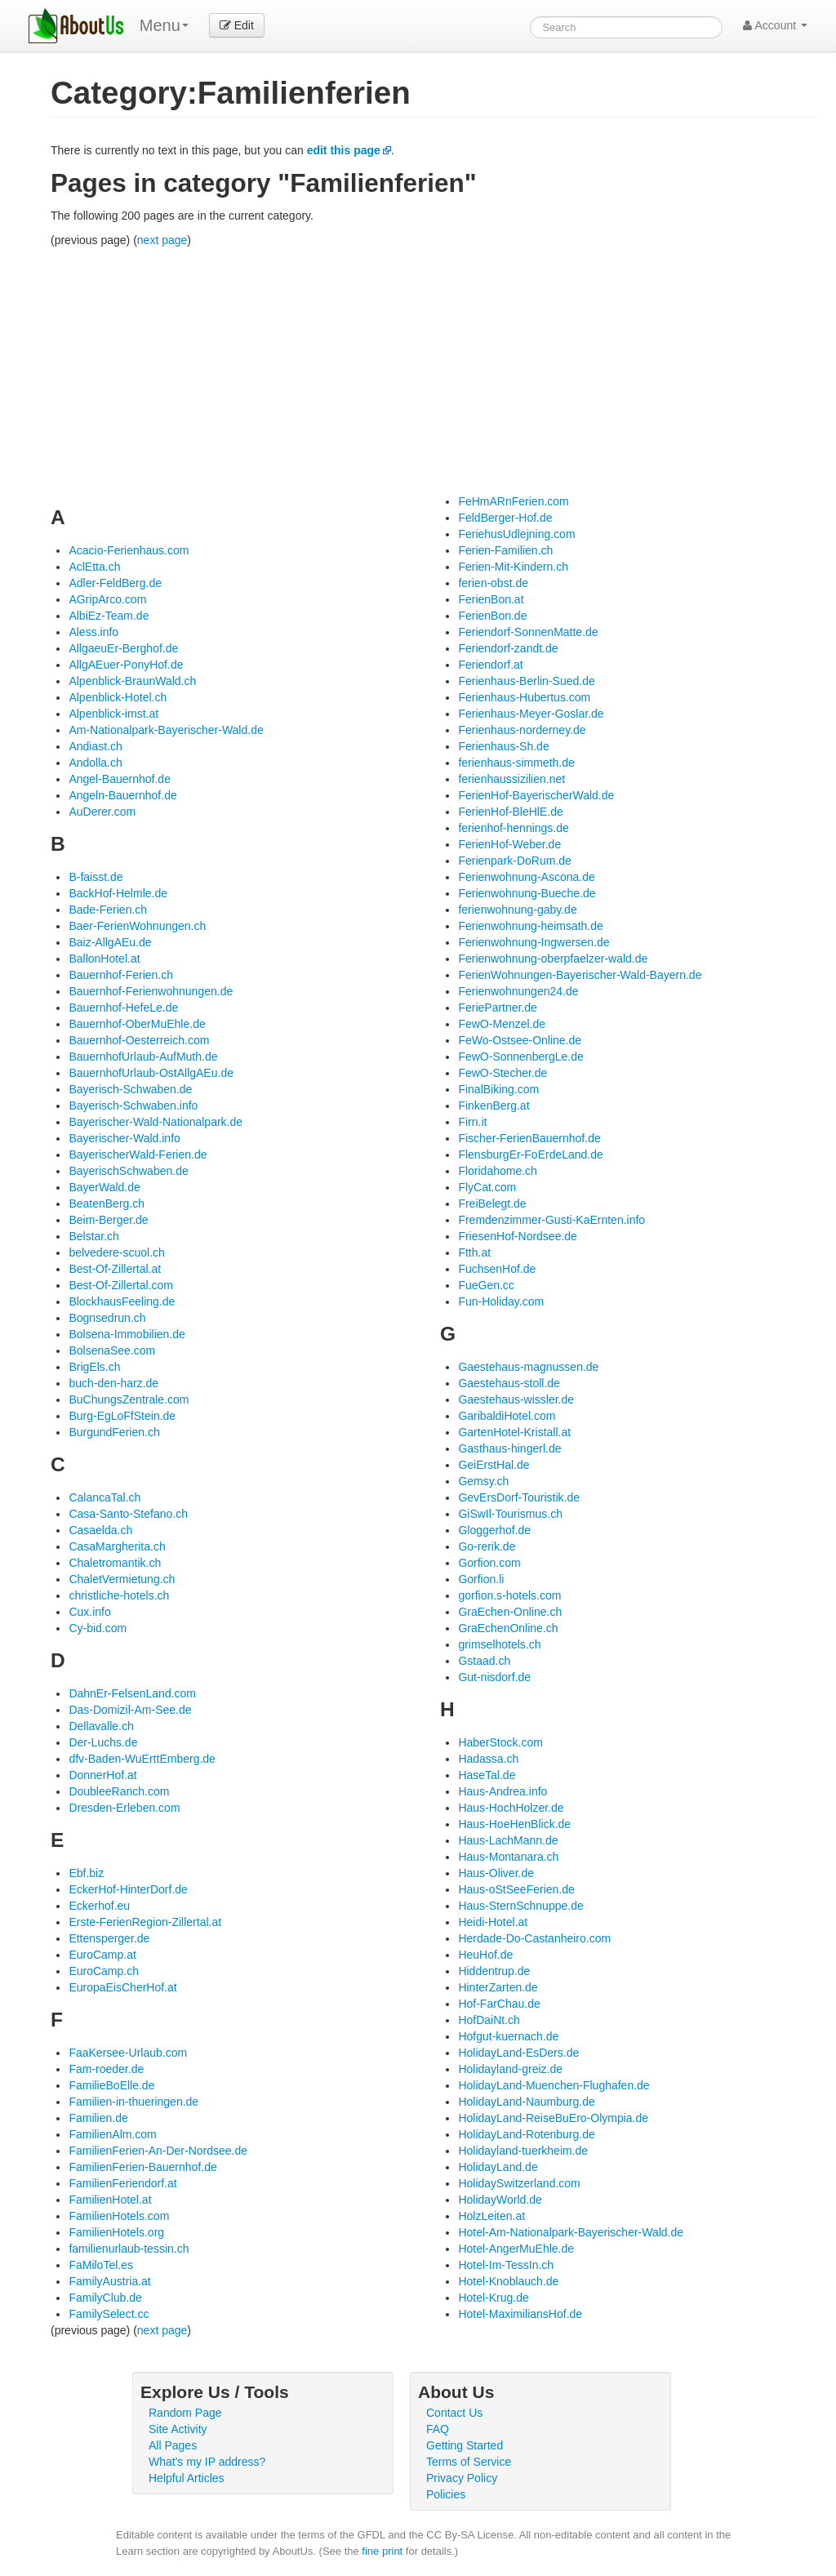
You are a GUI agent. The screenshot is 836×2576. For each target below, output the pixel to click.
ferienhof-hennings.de (513, 827)
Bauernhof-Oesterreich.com (139, 1040)
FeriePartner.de (497, 1007)
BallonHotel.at (104, 958)
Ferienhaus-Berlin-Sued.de (526, 680)
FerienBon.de (492, 615)
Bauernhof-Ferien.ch (121, 974)
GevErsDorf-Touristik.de (519, 1497)
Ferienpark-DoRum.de (514, 860)
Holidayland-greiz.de (510, 2068)
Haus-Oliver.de (496, 1873)
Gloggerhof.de (494, 1530)
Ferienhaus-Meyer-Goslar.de (530, 713)
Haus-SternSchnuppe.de (520, 1905)
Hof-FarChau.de (499, 2003)
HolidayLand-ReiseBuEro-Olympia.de (553, 2117)
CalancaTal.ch (104, 1497)
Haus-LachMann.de (508, 1840)
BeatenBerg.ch (107, 1203)
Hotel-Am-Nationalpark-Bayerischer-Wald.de (570, 2232)
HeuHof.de (485, 1954)
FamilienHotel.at (110, 2199)
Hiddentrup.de (494, 1971)
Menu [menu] (164, 25)
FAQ (437, 2429)
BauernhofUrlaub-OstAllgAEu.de (151, 1072)
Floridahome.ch (497, 1170)
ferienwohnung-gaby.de (517, 909)
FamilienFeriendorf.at (122, 2183)
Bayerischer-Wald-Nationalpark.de (155, 1121)
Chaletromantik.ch (115, 1562)
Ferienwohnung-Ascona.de (526, 876)
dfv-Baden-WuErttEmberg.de (142, 1758)
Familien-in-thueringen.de (133, 2101)
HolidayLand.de (497, 2166)
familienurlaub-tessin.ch (129, 2248)
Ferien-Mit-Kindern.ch (513, 566)
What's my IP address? (207, 2461)
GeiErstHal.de (493, 1464)
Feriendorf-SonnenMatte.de (528, 631)
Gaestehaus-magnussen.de (528, 1366)
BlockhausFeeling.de (122, 1301)
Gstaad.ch (484, 1660)
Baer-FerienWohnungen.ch (137, 925)
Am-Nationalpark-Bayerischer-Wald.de (166, 729)
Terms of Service (468, 2461)
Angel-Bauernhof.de (120, 778)
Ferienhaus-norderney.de (521, 729)
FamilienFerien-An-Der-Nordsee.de (158, 2150)
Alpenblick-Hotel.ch (118, 697)
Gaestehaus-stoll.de (509, 1383)
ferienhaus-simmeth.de (516, 762)
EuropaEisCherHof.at (122, 1987)
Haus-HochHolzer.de (510, 1807)
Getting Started (464, 2445)
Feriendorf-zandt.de (508, 648)
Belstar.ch (93, 1236)
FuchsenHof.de (497, 1268)
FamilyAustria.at (109, 2281)
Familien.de (98, 2117)
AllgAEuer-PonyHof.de (126, 664)
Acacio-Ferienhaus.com (129, 550)
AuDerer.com (102, 811)
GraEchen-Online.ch (510, 1611)
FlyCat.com (487, 1187)
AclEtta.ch (94, 566)
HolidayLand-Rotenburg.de (526, 2134)
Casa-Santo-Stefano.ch (128, 1513)
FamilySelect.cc (109, 2313)
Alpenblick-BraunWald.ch (132, 680)
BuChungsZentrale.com (129, 1399)
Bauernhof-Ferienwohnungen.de (151, 991)
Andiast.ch (95, 746)
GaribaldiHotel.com (506, 1415)
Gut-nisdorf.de (494, 1677)
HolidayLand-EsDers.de (518, 2052)
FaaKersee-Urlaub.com (128, 2052)
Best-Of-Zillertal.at (115, 1268)
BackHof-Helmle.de (118, 893)
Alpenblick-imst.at (113, 713)
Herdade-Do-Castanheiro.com (534, 1938)
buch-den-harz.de (113, 1383)
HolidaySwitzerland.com (519, 2183)
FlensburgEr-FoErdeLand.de (530, 1154)
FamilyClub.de (105, 2297)
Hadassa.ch (488, 1758)
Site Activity (178, 2429)
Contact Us (454, 2412)
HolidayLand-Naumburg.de (526, 2101)
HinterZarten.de (497, 1987)
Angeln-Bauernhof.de (122, 795)
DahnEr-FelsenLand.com (132, 1693)
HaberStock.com (500, 1742)
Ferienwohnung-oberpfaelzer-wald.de (552, 958)
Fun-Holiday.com (501, 1301)
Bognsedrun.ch (107, 1317)
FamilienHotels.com (119, 2215)
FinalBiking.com (498, 1089)
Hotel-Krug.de (493, 2297)
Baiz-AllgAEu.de (110, 942)
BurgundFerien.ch (114, 1432)
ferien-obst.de (493, 582)
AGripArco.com (107, 599)
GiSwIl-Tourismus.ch (510, 1513)
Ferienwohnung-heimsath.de (530, 925)
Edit (237, 25)
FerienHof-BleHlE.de (510, 811)
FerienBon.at (490, 599)
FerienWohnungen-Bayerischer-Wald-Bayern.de (579, 974)
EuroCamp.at (102, 1954)
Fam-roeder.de (106, 2068)
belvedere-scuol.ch (117, 1252)
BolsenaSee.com (112, 1350)
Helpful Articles (187, 2478)
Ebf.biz (86, 1873)
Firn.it (472, 1121)
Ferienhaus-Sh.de (503, 746)
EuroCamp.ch (104, 1971)
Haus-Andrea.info (502, 1791)
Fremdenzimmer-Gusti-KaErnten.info (551, 1219)
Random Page (185, 2412)
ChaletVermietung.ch (122, 1579)
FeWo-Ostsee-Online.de (519, 1040)
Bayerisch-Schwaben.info (133, 1105)
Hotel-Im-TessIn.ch (506, 2264)
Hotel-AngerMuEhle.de (516, 2248)
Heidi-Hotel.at (492, 1922)
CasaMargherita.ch (117, 1546)
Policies (445, 2494)
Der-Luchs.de (103, 1742)
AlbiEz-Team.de (109, 615)
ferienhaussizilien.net (511, 778)
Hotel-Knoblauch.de (508, 2281)
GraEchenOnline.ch (508, 1628)
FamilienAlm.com (112, 2134)
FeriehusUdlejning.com (516, 534)
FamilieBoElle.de (111, 2085)
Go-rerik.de (486, 1546)
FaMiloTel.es (101, 2264)
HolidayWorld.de (499, 2199)
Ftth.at (474, 1252)
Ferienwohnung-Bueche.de (526, 893)
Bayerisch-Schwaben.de (130, 1089)
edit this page (343, 150)
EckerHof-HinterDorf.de (128, 1889)
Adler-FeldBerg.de (115, 582)
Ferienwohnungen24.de (518, 991)
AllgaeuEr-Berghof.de (123, 648)
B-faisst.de (95, 876)
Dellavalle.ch (101, 1726)
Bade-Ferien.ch (108, 909)
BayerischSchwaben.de (128, 1170)
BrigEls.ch (94, 1366)
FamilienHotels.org (116, 2232)
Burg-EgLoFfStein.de (122, 1415)
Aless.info (93, 631)
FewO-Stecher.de (502, 1072)
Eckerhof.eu (99, 1905)
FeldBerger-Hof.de (505, 517)
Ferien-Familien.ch (505, 550)
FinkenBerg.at (493, 1105)
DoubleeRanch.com (119, 1791)
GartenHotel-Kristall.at (514, 1432)
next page (162, 240)
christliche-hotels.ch (119, 1595)
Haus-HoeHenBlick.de (514, 1824)
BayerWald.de (104, 1187)
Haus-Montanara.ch (508, 1856)
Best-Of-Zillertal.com (121, 1285)
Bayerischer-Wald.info (124, 1138)
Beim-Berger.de (108, 1219)
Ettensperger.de (109, 1938)
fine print (382, 2551)
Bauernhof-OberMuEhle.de (137, 1023)
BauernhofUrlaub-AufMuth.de (143, 1056)
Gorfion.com (489, 1562)
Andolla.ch (95, 762)
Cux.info (89, 1611)
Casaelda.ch (100, 1530)
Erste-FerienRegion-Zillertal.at (145, 1922)
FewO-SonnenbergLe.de (520, 1056)
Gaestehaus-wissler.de (516, 1399)
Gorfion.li (481, 1579)
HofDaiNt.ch (488, 2020)
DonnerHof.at (102, 1775)
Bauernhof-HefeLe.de (123, 1007)
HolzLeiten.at (491, 2215)
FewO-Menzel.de (501, 1023)
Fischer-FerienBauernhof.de (529, 1138)
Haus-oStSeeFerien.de (516, 1889)
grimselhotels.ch (499, 1644)
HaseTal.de (486, 1775)
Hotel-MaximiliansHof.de (520, 2313)
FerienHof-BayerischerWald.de (536, 795)
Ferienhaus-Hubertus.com (524, 697)
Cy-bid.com (98, 1628)
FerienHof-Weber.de (509, 844)
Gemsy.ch (483, 1481)
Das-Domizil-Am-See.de (130, 1709)
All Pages (173, 2445)
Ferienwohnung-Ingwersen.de (533, 942)
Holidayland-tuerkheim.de (523, 2150)
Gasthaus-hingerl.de (509, 1448)
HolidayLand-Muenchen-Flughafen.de (553, 2085)
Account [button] (775, 25)
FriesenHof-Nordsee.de (517, 1236)
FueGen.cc (486, 1285)
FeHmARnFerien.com (513, 501)
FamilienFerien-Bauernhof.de (142, 2166)
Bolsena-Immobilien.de (127, 1334)
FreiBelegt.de (492, 1203)
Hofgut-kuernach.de (508, 2036)
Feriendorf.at (490, 664)
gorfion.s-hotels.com (509, 1595)
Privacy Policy (461, 2478)
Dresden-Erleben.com (124, 1807)
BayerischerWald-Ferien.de (138, 1154)
